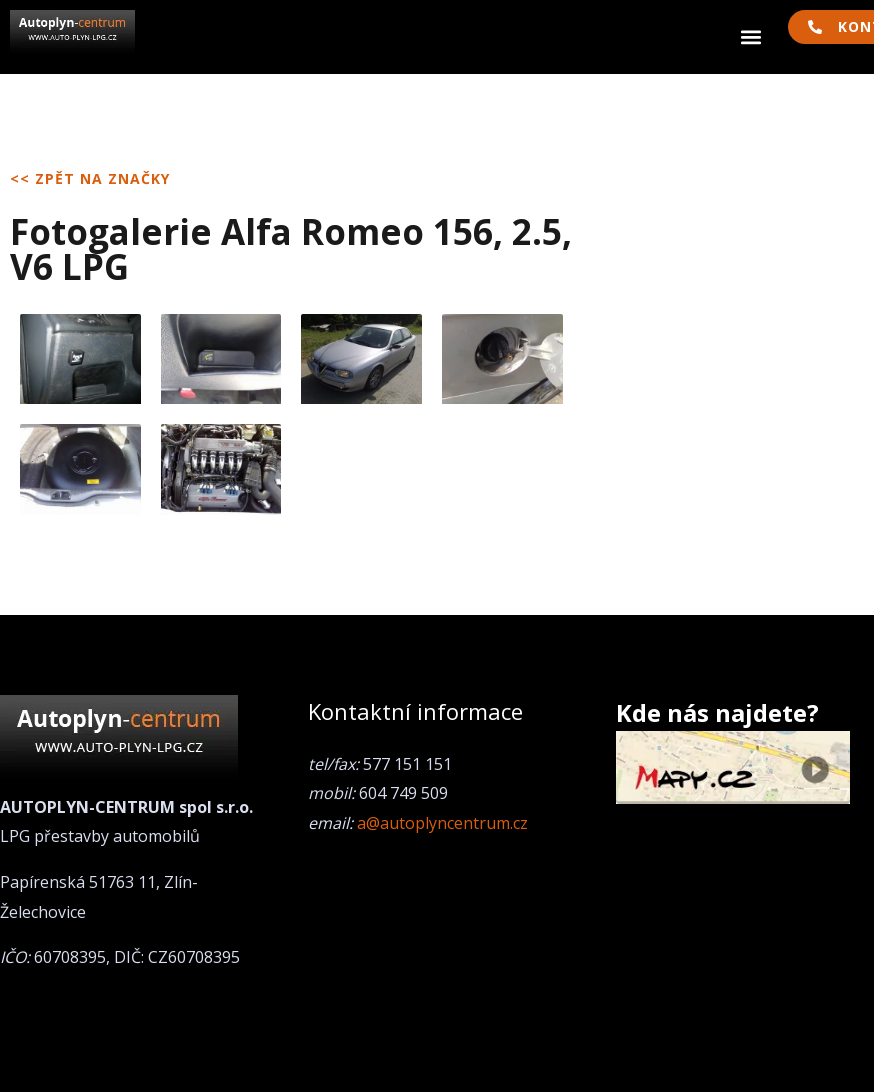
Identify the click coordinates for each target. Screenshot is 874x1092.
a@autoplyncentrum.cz (442, 823)
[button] (751, 37)
